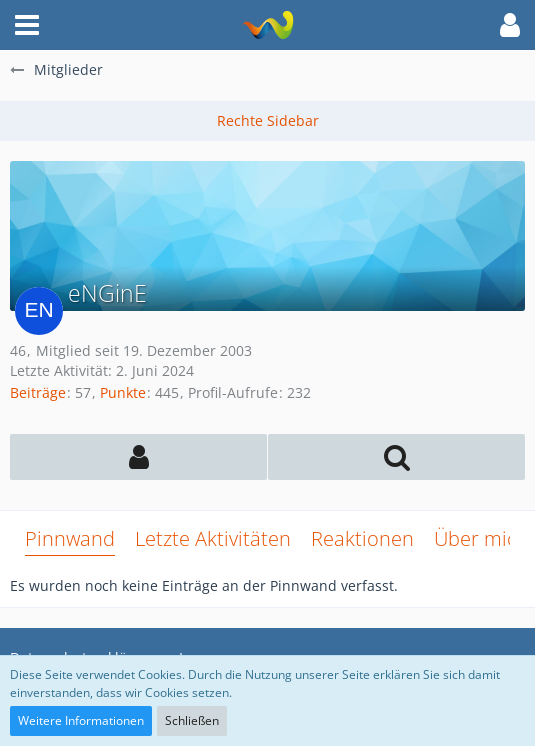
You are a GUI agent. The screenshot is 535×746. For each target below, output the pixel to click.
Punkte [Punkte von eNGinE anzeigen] (123, 392)
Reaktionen (362, 538)
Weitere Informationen (81, 720)
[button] (27, 25)
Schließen (192, 720)
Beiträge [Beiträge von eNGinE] (38, 392)
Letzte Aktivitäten (213, 538)
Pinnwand (70, 538)
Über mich (481, 538)
